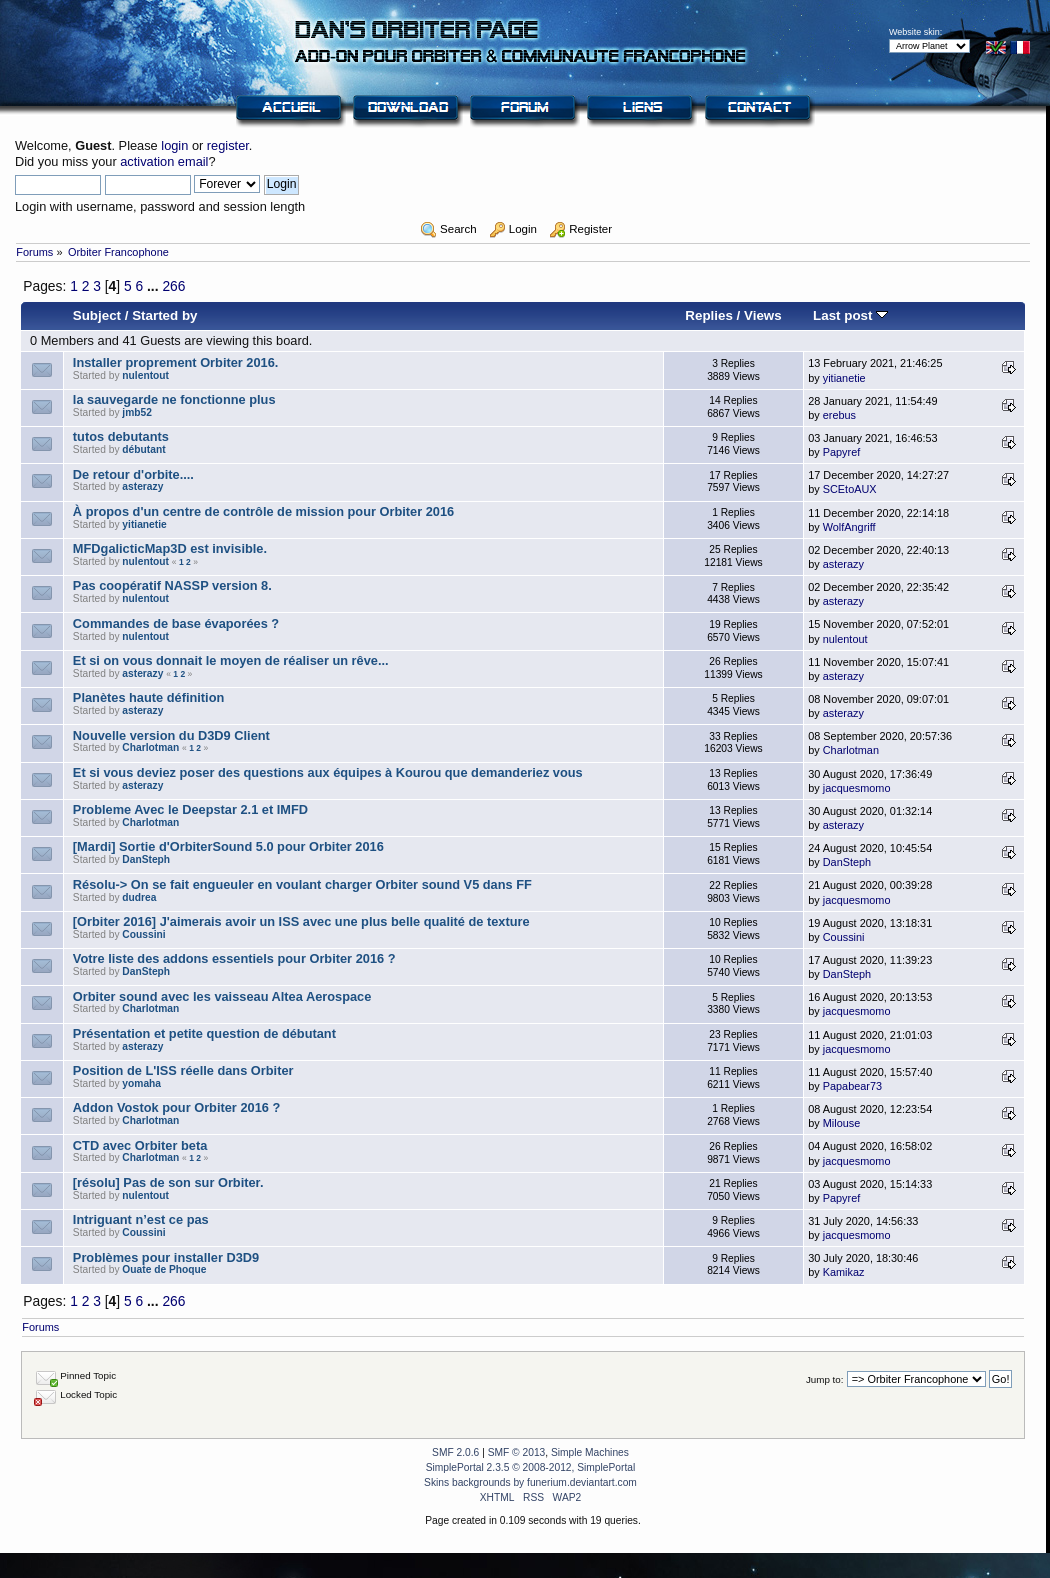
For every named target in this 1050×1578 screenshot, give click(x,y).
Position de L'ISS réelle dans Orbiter (183, 1070)
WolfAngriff (849, 527)
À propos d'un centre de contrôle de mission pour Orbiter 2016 (263, 511)
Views (763, 315)
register (228, 145)
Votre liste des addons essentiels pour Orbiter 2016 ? (234, 958)
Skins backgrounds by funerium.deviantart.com (530, 1482)
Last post (850, 315)
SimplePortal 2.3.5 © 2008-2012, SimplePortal (531, 1467)
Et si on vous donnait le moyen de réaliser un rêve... (231, 660)
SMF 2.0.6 (455, 1452)
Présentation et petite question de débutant (204, 1033)
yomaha (141, 1083)
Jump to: (825, 1379)
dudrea (139, 897)
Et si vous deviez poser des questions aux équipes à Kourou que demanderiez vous (328, 772)
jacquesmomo (857, 788)
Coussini (143, 934)
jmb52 (137, 412)
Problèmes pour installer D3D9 (166, 1257)
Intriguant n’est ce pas (141, 1219)
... (154, 286)
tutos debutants (121, 436)
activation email (164, 161)
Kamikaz (844, 1272)
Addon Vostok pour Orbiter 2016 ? (176, 1107)
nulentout (145, 375)
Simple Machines (590, 1452)
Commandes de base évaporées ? (176, 623)
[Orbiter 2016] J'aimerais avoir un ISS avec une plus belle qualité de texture (301, 921)
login (174, 145)
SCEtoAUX (850, 489)
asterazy (142, 486)
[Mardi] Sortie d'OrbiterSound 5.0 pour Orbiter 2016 (228, 846)
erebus (839, 415)
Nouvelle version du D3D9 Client (171, 735)
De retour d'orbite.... (133, 474)
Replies (709, 315)
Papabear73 (852, 1086)
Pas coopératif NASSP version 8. (172, 585)
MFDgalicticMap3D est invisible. (170, 548)
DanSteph (146, 859)
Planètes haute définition (148, 697)
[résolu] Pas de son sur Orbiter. (168, 1182)
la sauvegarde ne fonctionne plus (174, 399)
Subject (97, 315)
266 (173, 286)
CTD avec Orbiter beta (140, 1145)
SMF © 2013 (517, 1452)
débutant (143, 449)
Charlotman (150, 747)
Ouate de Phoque (164, 1269)
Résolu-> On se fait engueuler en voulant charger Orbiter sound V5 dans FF (302, 884)
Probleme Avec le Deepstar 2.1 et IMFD (190, 809)
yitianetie (844, 378)
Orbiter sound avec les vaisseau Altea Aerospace (222, 996)
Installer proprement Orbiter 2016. (176, 362)
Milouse (841, 1123)
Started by (164, 315)
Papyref (841, 452)
